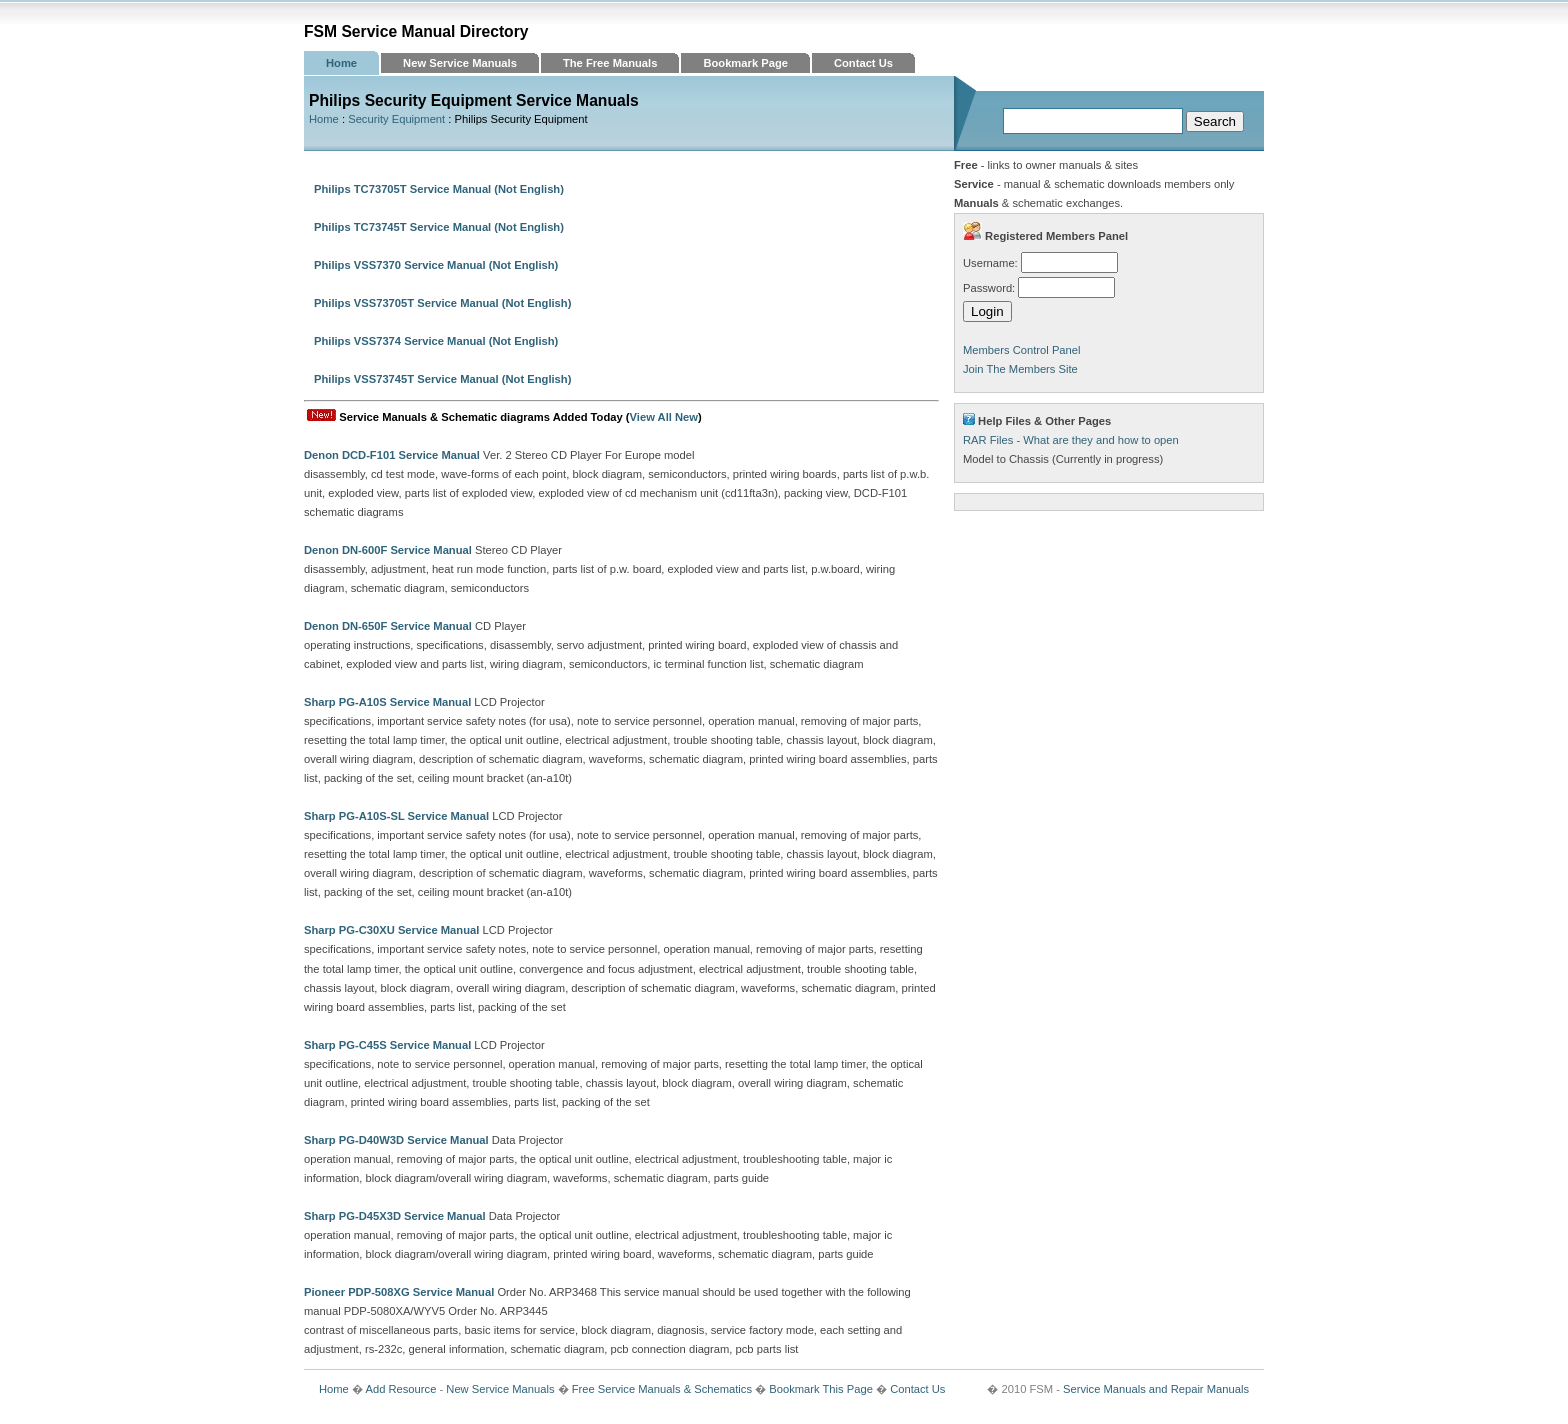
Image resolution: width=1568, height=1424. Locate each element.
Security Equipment (396, 119)
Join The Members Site (1020, 369)
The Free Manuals (610, 63)
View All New (664, 417)
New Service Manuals (460, 63)
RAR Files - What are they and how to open (1071, 440)
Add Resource (400, 1389)
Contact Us (863, 63)
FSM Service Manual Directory (416, 31)
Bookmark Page (745, 63)
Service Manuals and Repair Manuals (1156, 1389)
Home (341, 63)
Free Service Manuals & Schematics (662, 1389)
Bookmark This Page (821, 1389)
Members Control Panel (1022, 350)
